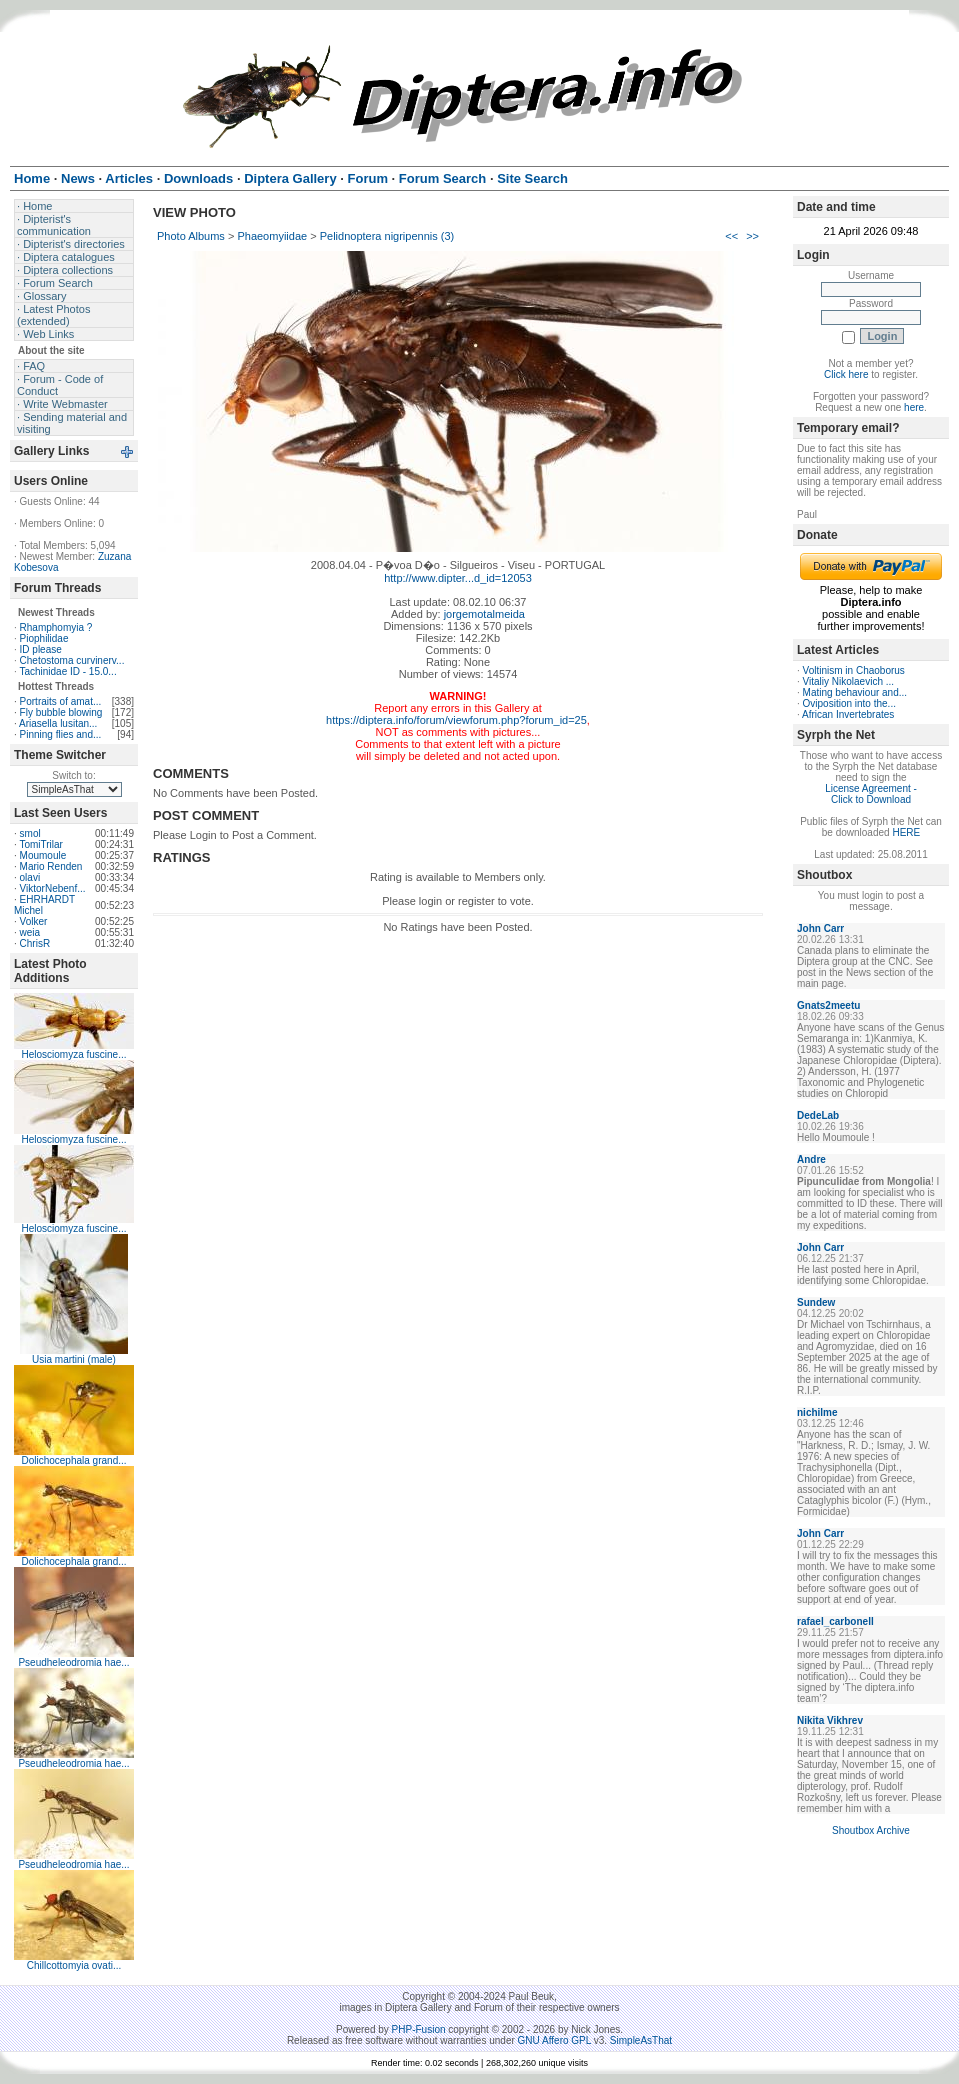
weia (30, 932)
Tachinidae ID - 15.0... (67, 671)
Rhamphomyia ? (56, 627)
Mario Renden (51, 866)
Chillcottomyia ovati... (74, 1965)
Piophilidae (44, 638)
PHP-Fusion (419, 2029)
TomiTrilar (41, 844)
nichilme (817, 1412)
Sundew (816, 1302)
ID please (41, 649)
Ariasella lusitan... (58, 723)
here (914, 407)
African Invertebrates (848, 714)
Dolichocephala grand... (73, 1460)
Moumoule (43, 855)
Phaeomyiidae (272, 236)
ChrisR (35, 943)
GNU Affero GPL (554, 2040)
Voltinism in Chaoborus (854, 670)
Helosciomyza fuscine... (73, 1054)
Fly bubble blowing (61, 712)
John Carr (820, 928)
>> (752, 236)
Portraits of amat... (61, 701)
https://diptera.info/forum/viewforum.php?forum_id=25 (456, 720)
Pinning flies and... (61, 734)
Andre (811, 1159)
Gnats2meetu (828, 1005)
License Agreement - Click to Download (871, 794)
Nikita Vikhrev (830, 1720)
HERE (906, 832)
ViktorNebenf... (53, 888)
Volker (34, 921)
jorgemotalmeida (484, 614)
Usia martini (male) (74, 1359)
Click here (846, 374)
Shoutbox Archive (871, 1830)
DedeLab (818, 1115)
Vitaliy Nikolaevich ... (849, 681)
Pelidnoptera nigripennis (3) (387, 236)
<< (731, 236)
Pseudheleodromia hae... (73, 1662)
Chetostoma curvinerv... (72, 660)
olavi (30, 877)
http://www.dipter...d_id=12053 (458, 578)
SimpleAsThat (641, 2040)
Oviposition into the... (849, 703)
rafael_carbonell (835, 1621)
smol (30, 833)
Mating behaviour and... (855, 692)
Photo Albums (191, 236)
